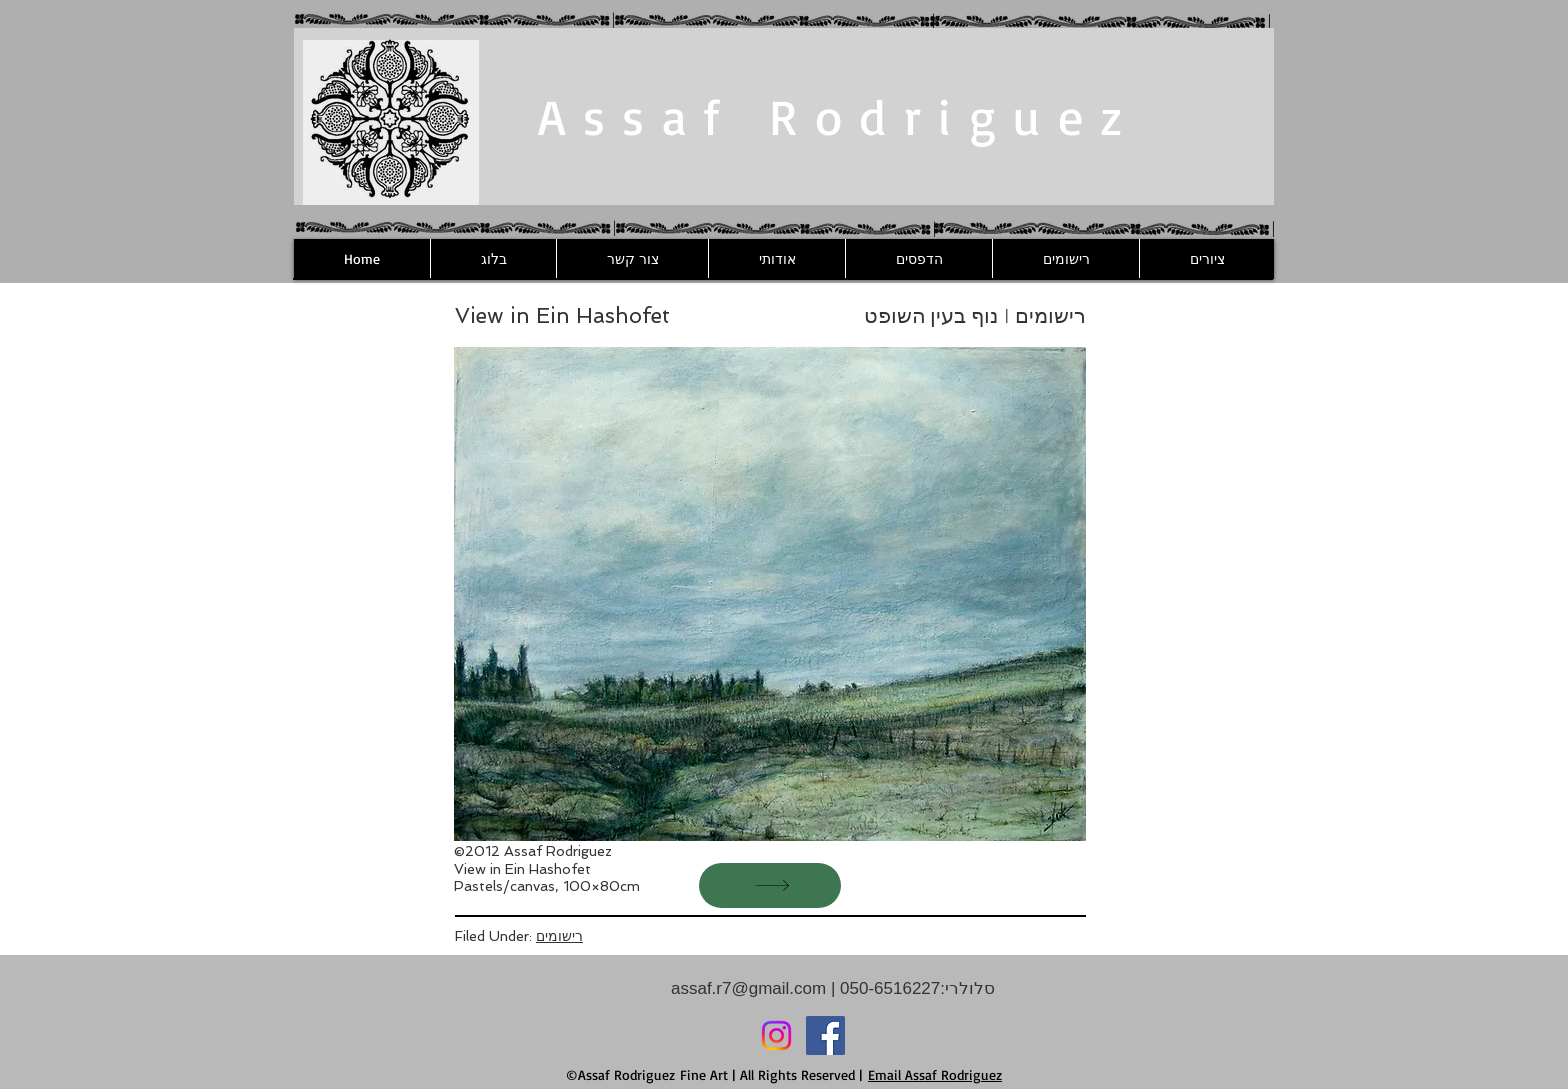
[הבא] (770, 885)
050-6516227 (887, 988)
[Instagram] (776, 1035)
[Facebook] (825, 1035)
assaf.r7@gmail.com (748, 988)
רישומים (559, 936)
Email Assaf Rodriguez (935, 1074)
